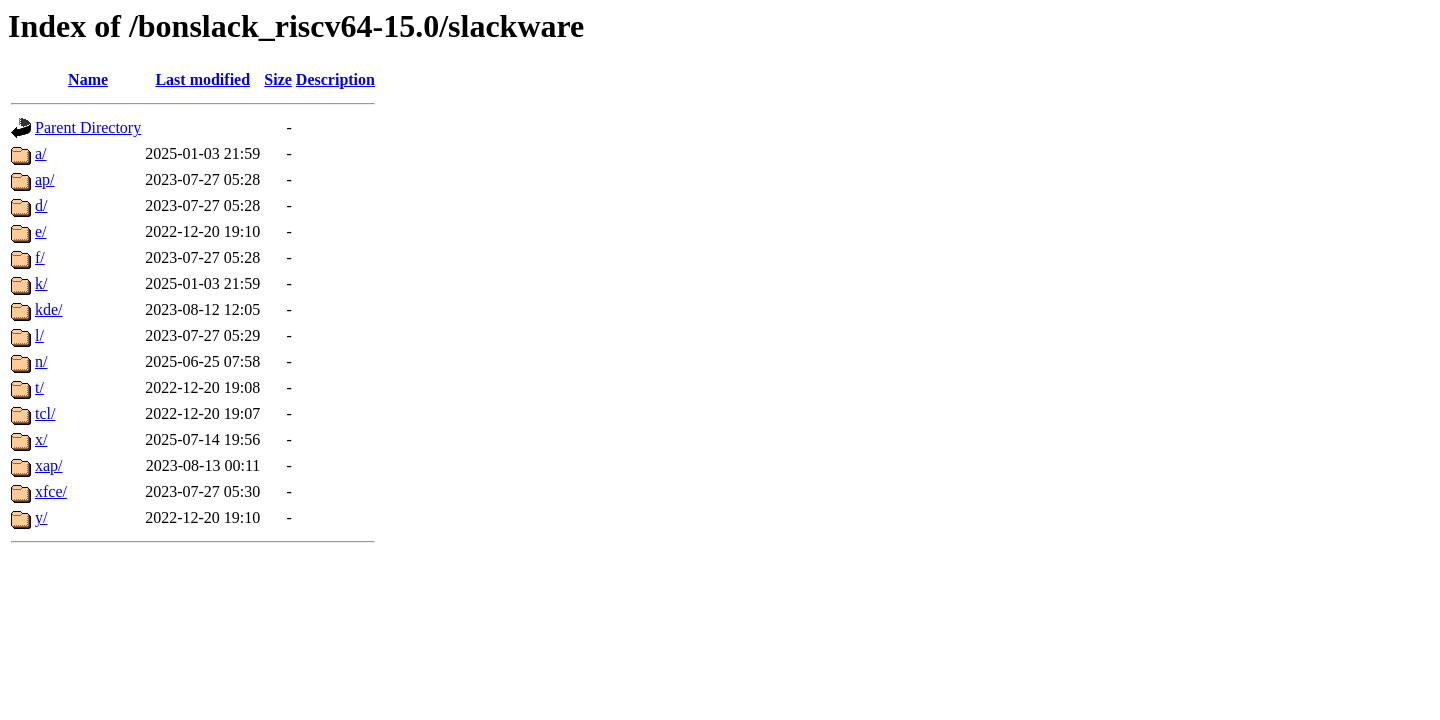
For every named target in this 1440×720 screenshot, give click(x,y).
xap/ (49, 465)
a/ (41, 153)
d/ (41, 205)
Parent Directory (88, 127)
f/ (40, 257)
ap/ (45, 179)
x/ (41, 439)
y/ (41, 517)
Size (278, 79)
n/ (41, 361)
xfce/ (51, 491)
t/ (39, 387)
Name (88, 79)
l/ (39, 335)
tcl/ (45, 413)
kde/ (49, 309)
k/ (41, 283)
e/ (41, 231)
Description (335, 79)
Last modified (202, 79)
